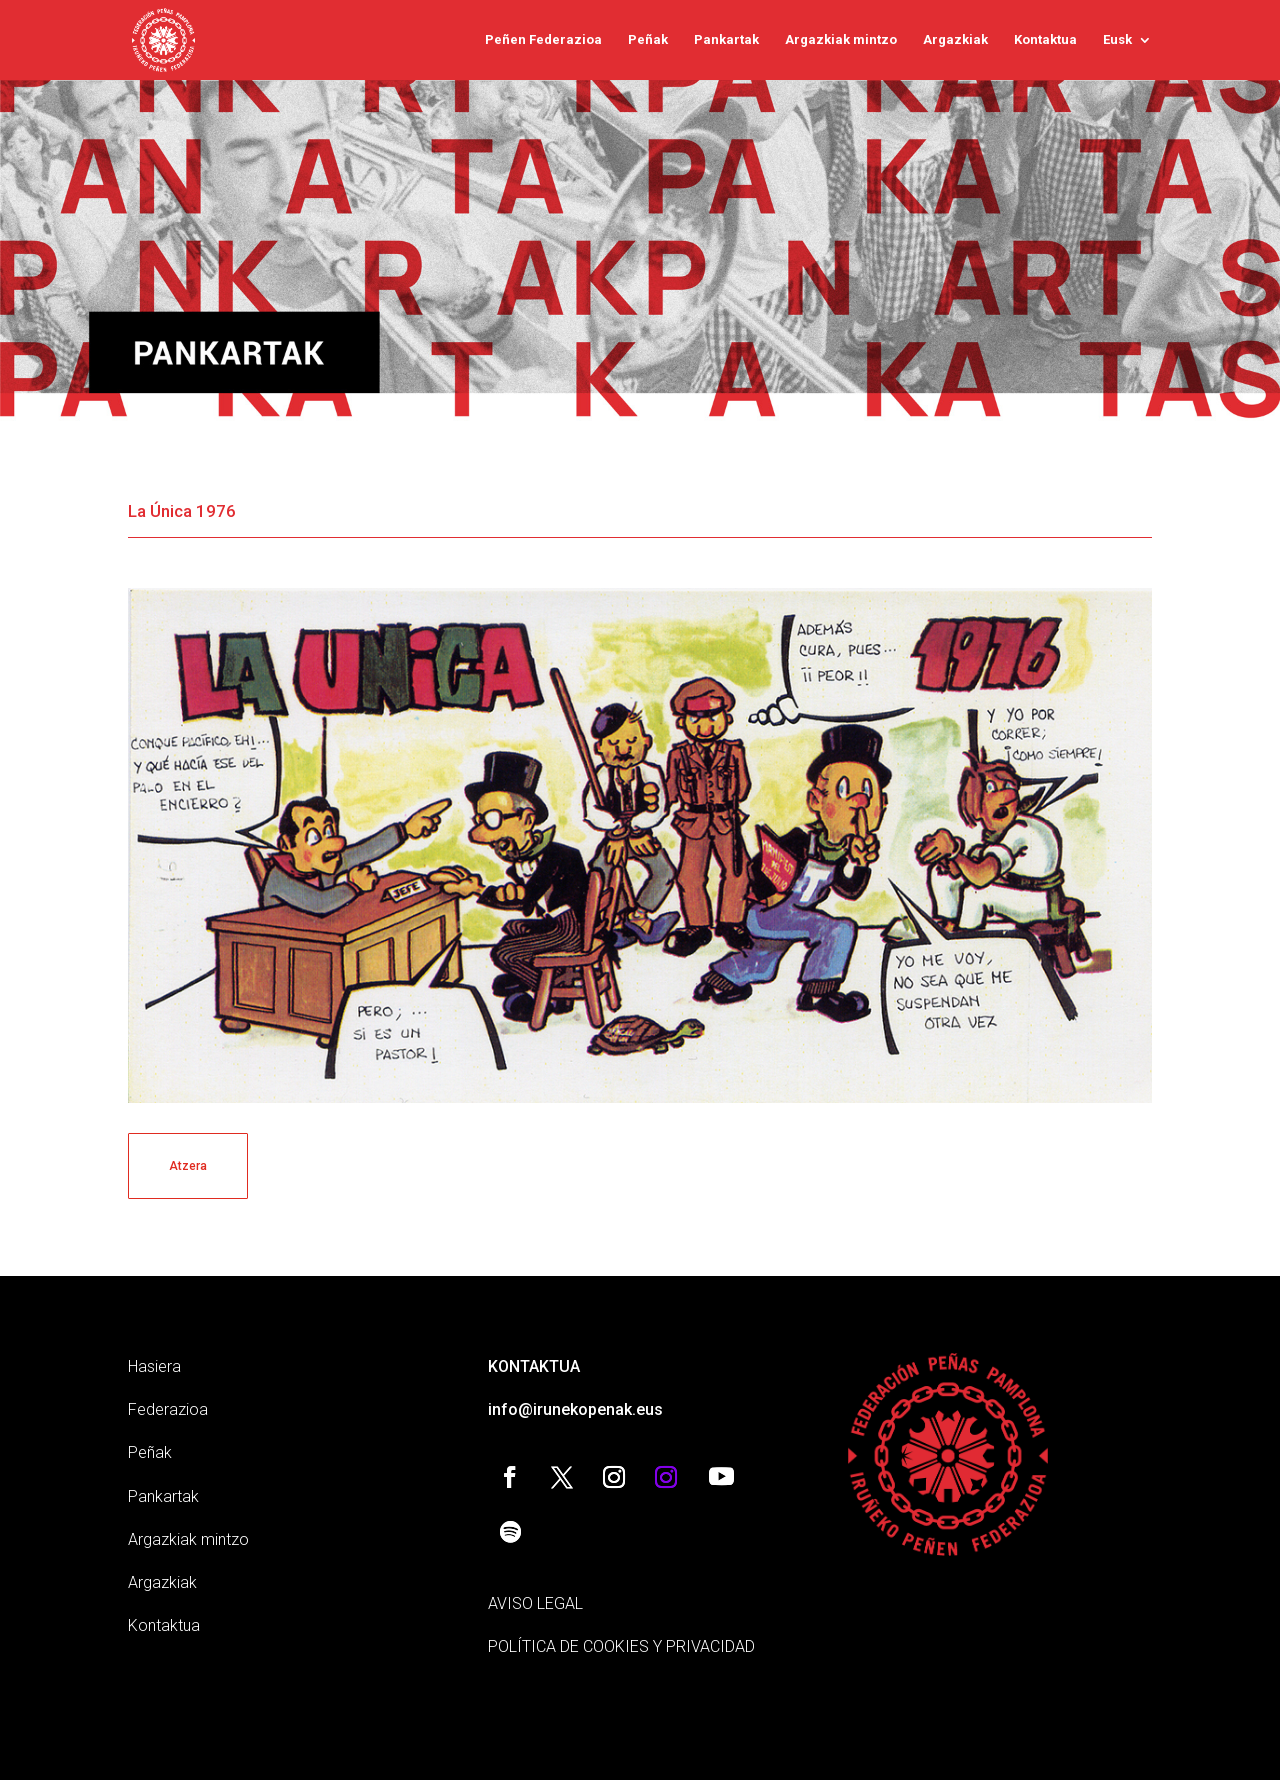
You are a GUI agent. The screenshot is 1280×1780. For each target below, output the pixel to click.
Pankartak (726, 40)
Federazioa (168, 1409)
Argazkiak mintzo (841, 40)
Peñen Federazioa (543, 40)
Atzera (188, 1166)
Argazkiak (955, 40)
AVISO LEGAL (535, 1603)
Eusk (1117, 40)
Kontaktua (1045, 40)
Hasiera (154, 1366)
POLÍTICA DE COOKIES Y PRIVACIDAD (621, 1646)
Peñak (648, 40)
